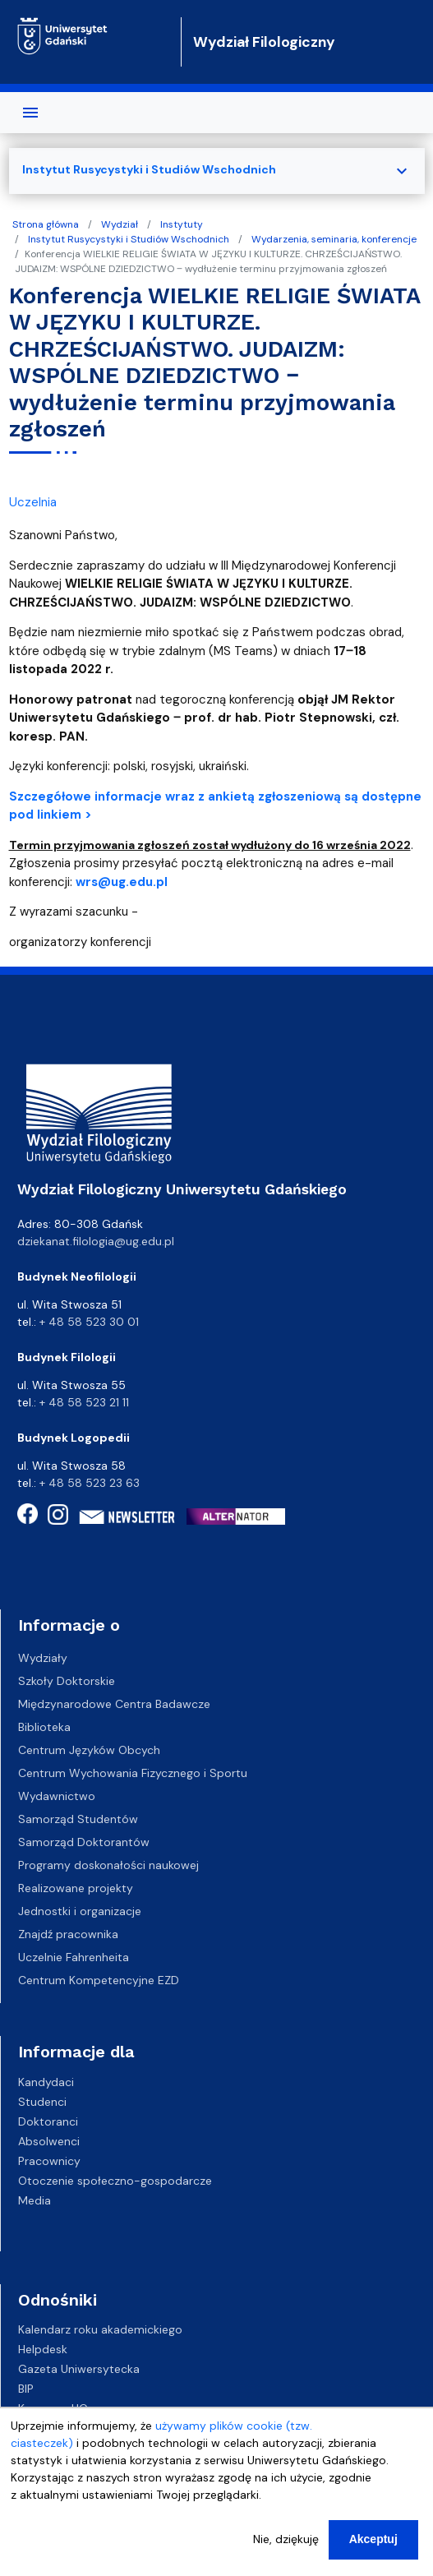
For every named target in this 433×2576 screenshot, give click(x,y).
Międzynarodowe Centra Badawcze (114, 1704)
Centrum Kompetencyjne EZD (98, 1980)
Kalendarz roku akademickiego (100, 2329)
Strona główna (45, 224)
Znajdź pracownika (68, 1934)
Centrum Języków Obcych (89, 1750)
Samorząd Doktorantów (84, 1842)
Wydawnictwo (56, 1796)
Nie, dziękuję (286, 2540)
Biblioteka (44, 1727)
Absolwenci (49, 2140)
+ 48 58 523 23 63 (89, 1482)
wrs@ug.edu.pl (122, 882)
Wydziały (42, 1657)
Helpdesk (42, 2349)
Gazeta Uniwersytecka (79, 2368)
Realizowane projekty (75, 1888)
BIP (26, 2388)
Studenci (42, 2101)
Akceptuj (373, 2540)
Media (34, 2199)
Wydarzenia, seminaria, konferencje (334, 239)
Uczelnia (33, 502)
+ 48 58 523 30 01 (89, 1321)
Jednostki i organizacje (79, 1911)
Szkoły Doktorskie (66, 1680)
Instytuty (181, 224)
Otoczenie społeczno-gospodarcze (115, 2179)
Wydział (119, 224)
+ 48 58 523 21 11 (84, 1402)
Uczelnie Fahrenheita (73, 1957)
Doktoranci (48, 2120)
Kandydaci (46, 2081)
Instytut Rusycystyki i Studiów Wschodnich (128, 239)
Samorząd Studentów (78, 1819)
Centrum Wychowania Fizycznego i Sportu (132, 1773)
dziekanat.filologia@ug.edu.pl (95, 1241)
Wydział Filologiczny (264, 42)
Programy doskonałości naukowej (108, 1865)
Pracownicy (49, 2160)
